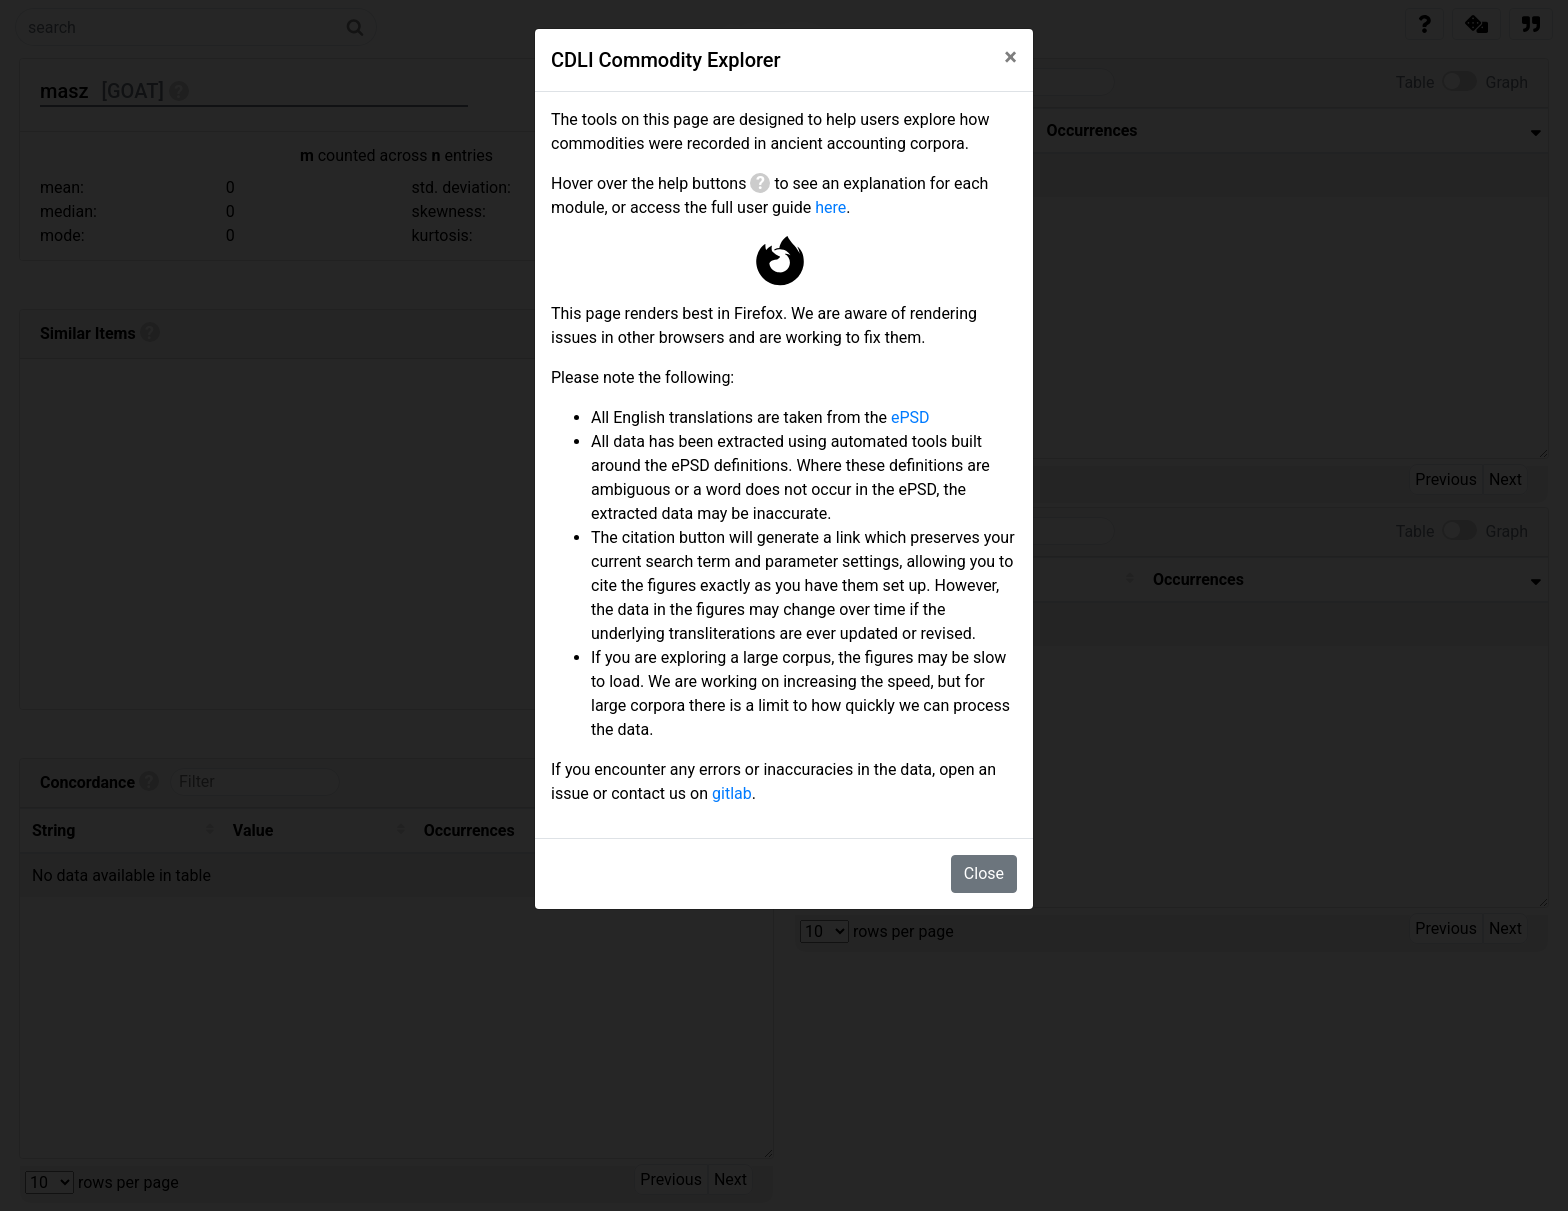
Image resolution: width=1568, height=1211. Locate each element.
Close (984, 873)
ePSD (910, 417)
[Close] (1010, 57)
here (830, 207)
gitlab (732, 793)
